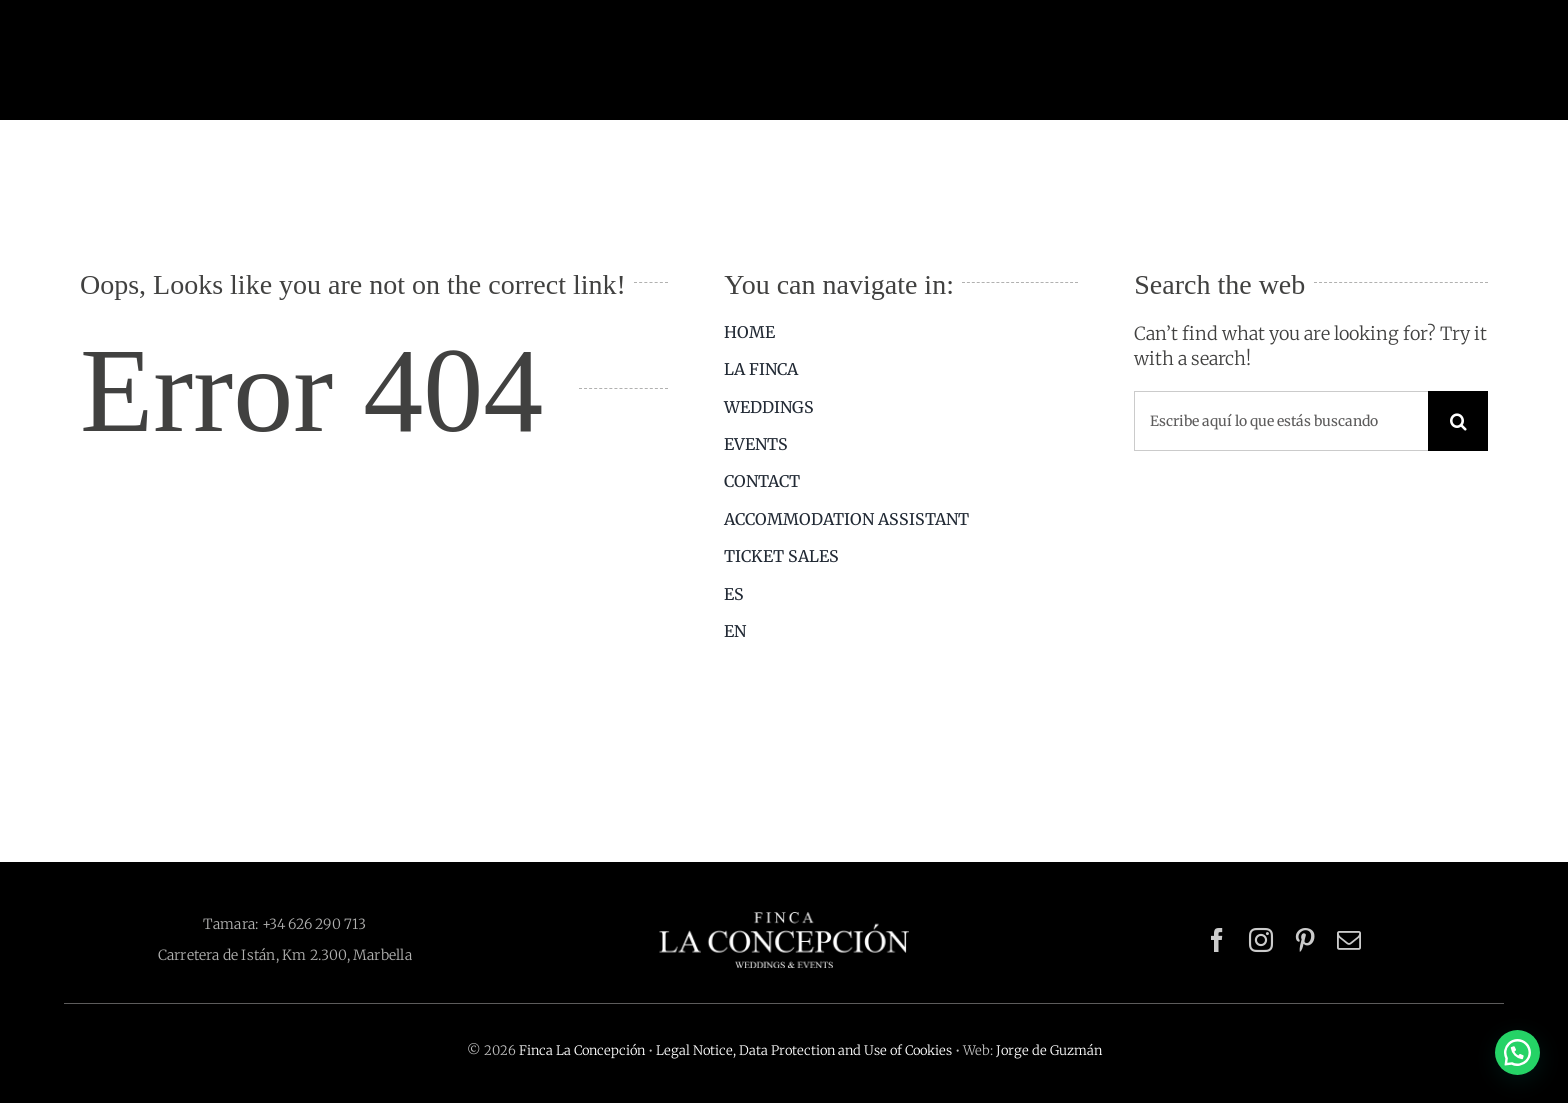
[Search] (1458, 421)
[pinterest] (1305, 940)
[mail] (1349, 940)
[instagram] (1261, 940)
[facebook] (1217, 940)
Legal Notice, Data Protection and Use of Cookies (804, 1050)
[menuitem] (901, 594)
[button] (1517, 1052)
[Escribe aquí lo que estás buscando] (1281, 421)
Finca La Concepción (582, 1050)
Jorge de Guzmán (1049, 1050)
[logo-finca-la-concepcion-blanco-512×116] (784, 920)
